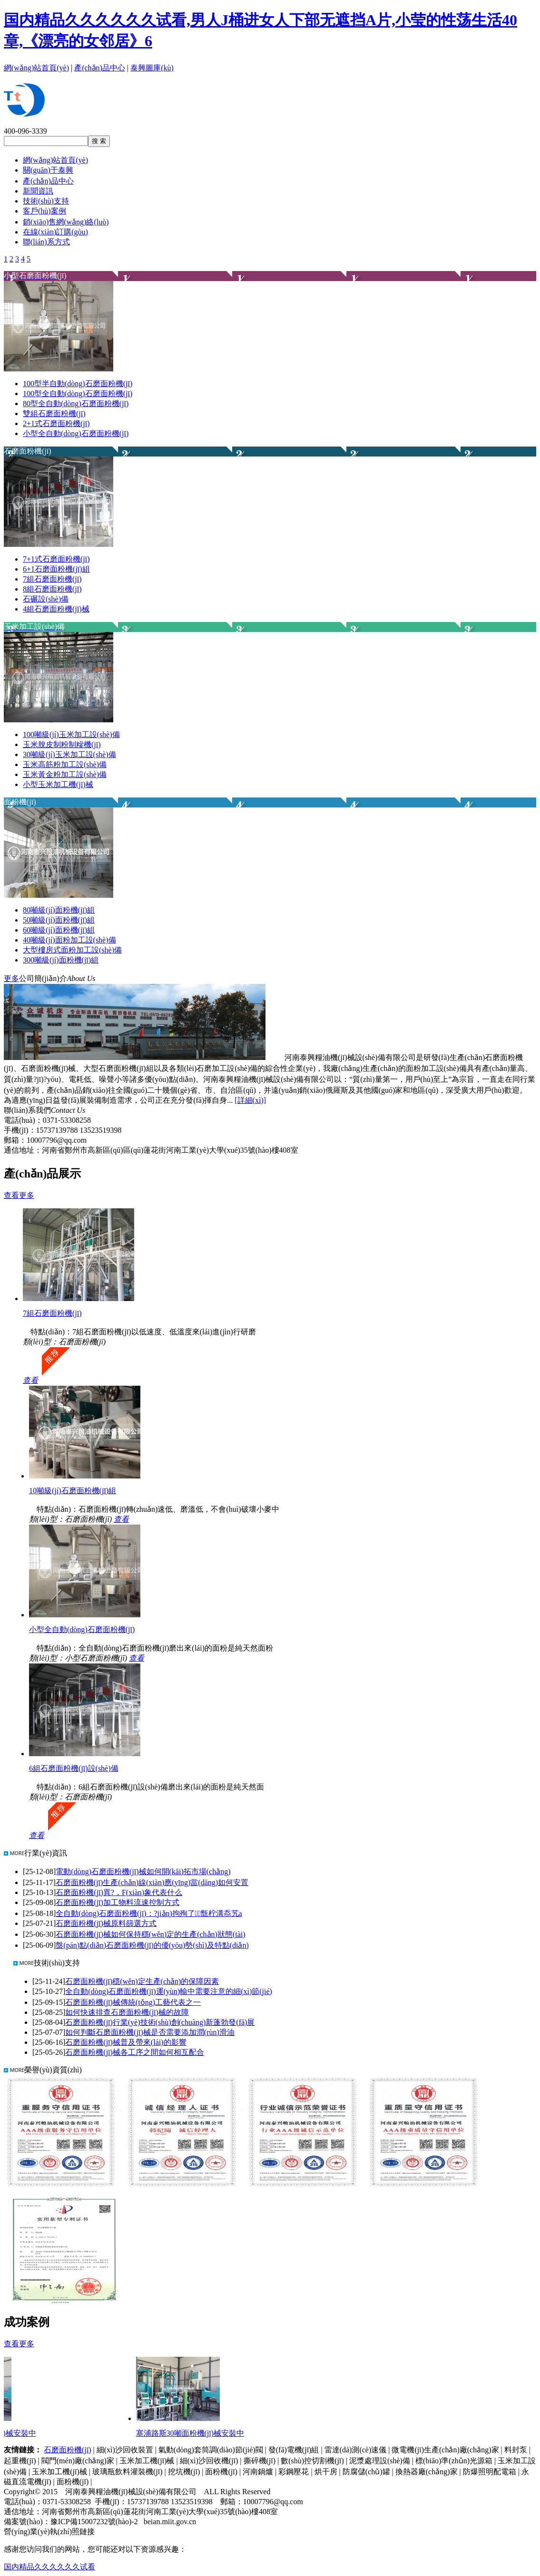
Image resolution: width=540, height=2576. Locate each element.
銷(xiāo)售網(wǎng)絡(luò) (66, 222)
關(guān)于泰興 (48, 170)
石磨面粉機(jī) (67, 2450)
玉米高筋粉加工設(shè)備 (65, 764)
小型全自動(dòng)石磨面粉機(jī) (75, 433)
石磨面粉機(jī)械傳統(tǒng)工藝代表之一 (133, 2002)
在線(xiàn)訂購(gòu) (55, 232)
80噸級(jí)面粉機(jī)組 (59, 910)
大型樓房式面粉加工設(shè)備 (72, 950)
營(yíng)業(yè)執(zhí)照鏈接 (49, 2531)
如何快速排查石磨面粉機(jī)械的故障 (127, 2012)
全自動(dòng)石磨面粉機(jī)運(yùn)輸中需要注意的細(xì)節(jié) (168, 1991)
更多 (11, 978)
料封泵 (515, 2450)
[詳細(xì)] (250, 1100)
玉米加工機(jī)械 (147, 2461)
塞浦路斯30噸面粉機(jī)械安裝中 (193, 2433)
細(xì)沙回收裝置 (125, 2450)
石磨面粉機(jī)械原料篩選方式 (106, 1923)
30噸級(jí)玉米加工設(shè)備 (69, 754)
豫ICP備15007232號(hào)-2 (94, 2522)
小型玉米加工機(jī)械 (58, 784)
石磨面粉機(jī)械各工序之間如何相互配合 (134, 2052)
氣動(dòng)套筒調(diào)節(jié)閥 (210, 2450)
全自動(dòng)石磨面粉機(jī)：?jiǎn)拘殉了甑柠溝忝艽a (149, 1913)
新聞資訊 (38, 191)
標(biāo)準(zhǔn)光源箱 (453, 2461)
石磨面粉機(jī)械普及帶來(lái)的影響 (125, 2042)
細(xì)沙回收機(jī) (209, 2461)
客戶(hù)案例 (44, 211)
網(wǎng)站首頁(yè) (36, 68)
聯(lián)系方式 (46, 242)
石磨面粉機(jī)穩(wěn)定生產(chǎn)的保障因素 (142, 1981)
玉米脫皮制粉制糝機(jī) (62, 744)
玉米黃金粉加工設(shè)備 (65, 774)
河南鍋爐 (258, 2472)
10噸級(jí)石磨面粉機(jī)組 (72, 1491)
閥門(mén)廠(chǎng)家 (77, 2461)
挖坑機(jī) (184, 2472)
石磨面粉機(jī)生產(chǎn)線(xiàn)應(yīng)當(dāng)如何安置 (152, 1882)
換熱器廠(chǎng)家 (426, 2472)
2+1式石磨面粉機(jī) (56, 423)
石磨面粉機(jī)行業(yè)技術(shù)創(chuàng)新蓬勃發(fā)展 (160, 2022)
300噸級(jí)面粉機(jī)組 (60, 960)
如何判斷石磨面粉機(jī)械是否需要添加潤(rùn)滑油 (150, 2032)
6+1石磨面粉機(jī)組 (56, 569)
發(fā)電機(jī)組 (293, 2450)
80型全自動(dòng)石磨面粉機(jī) (75, 403)
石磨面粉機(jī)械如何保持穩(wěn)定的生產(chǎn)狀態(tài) (150, 1934)
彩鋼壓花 (293, 2472)
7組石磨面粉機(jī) (52, 579)
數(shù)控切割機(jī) (312, 2461)
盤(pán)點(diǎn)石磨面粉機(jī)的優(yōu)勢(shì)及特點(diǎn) (152, 1945)
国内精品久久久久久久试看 (49, 2567)
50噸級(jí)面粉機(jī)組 (59, 920)
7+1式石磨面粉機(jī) (56, 559)
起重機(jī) (20, 2461)
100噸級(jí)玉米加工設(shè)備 (71, 734)
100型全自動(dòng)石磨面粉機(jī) (77, 393)
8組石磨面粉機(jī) (52, 589)
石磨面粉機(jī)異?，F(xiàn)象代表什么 (119, 1892)
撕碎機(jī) (260, 2461)
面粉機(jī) (221, 2472)
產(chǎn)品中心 (99, 68)
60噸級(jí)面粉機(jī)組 (59, 930)
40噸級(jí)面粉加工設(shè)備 (69, 940)
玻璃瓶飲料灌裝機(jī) (127, 2472)
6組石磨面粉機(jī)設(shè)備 (73, 1768)
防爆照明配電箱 (489, 2472)
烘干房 (325, 2472)
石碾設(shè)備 (46, 599)
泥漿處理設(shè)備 (379, 2461)
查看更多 (19, 1195)
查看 (30, 1380)
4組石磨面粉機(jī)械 (56, 609)
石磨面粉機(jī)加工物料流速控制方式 (117, 1902)
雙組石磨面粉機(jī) (54, 413)
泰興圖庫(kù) (152, 68)
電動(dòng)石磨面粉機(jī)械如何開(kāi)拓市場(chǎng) (143, 1871)
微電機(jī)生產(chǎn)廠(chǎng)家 (445, 2450)
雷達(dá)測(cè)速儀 (355, 2450)
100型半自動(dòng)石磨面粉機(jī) (77, 383)
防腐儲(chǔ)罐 (366, 2472)
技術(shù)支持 (46, 201)
